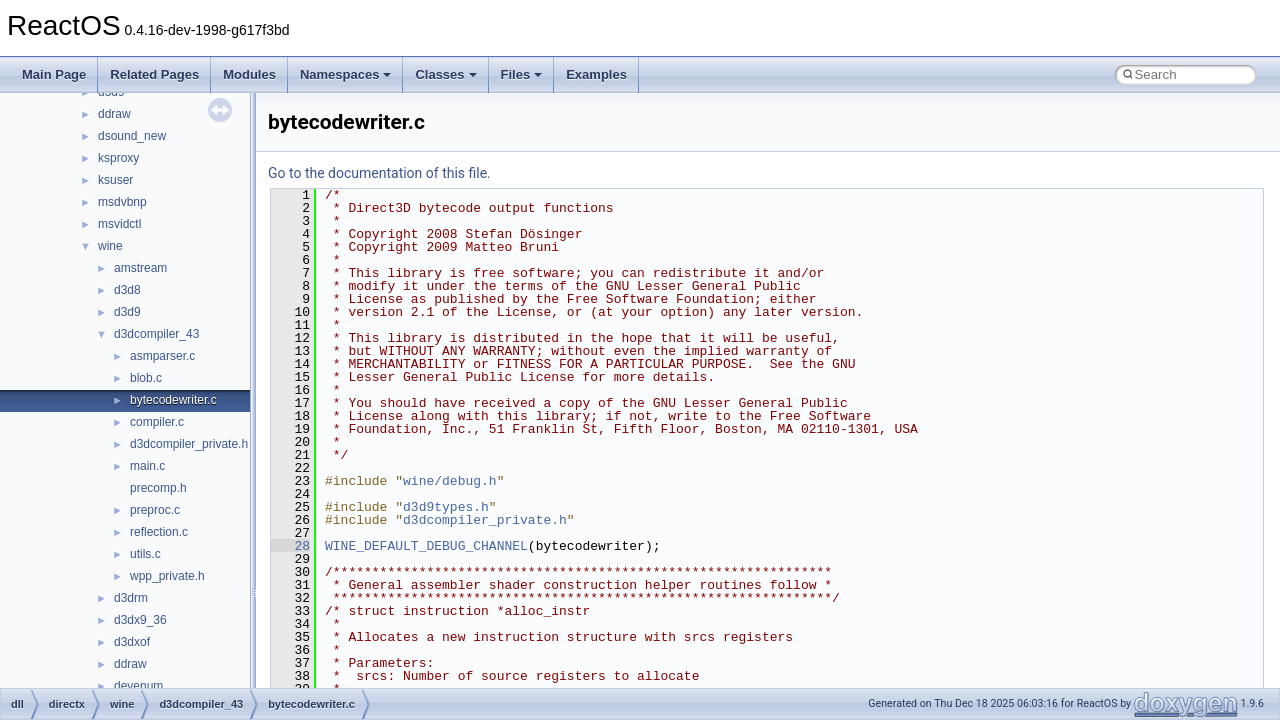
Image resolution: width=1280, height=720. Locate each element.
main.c (147, 466)
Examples (596, 74)
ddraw (114, 114)
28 (290, 546)
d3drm (131, 598)
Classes (445, 74)
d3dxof (132, 642)
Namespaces (346, 74)
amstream (140, 268)
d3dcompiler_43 (156, 334)
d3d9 (127, 312)
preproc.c (155, 510)
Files (522, 74)
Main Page (54, 74)
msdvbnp (122, 202)
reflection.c (159, 532)
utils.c (145, 554)
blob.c (146, 378)
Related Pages (154, 74)
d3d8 (127, 290)
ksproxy (118, 158)
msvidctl (119, 224)
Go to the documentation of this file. (379, 173)
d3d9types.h (446, 507)
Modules (249, 74)
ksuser (115, 180)
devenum (138, 686)
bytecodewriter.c (173, 400)
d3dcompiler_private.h (189, 444)
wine (110, 246)
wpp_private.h (167, 576)
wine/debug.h (450, 481)
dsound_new (132, 136)
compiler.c (157, 422)
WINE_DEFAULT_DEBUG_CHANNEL (426, 546)
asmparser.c (162, 356)
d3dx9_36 (140, 620)
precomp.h (158, 488)
